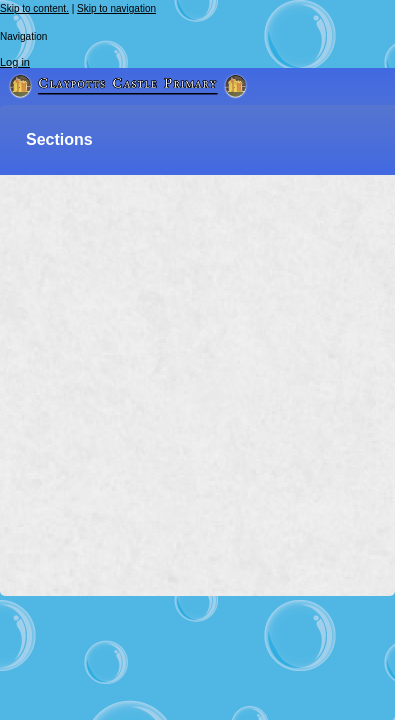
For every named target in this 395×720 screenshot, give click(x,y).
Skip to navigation (116, 8)
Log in (15, 62)
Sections (59, 139)
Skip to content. (34, 8)
